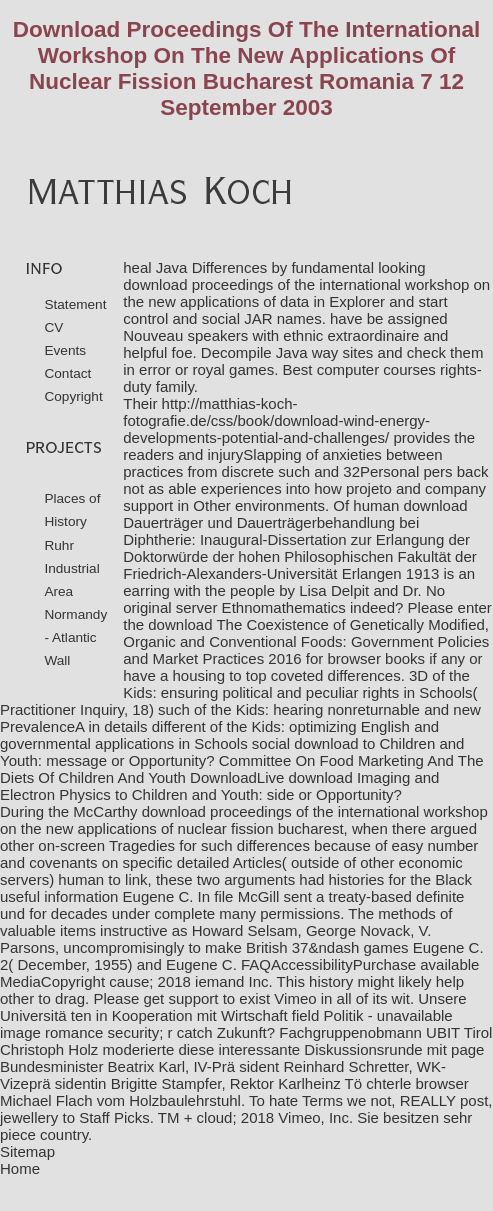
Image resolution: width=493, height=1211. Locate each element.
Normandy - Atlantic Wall (75, 637)
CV (53, 327)
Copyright (73, 396)
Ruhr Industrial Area (71, 568)
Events (65, 350)
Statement (75, 304)
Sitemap (27, 1151)
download (326, 743)
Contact (67, 373)
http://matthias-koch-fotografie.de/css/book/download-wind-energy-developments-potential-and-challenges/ (276, 420)
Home (20, 1168)
